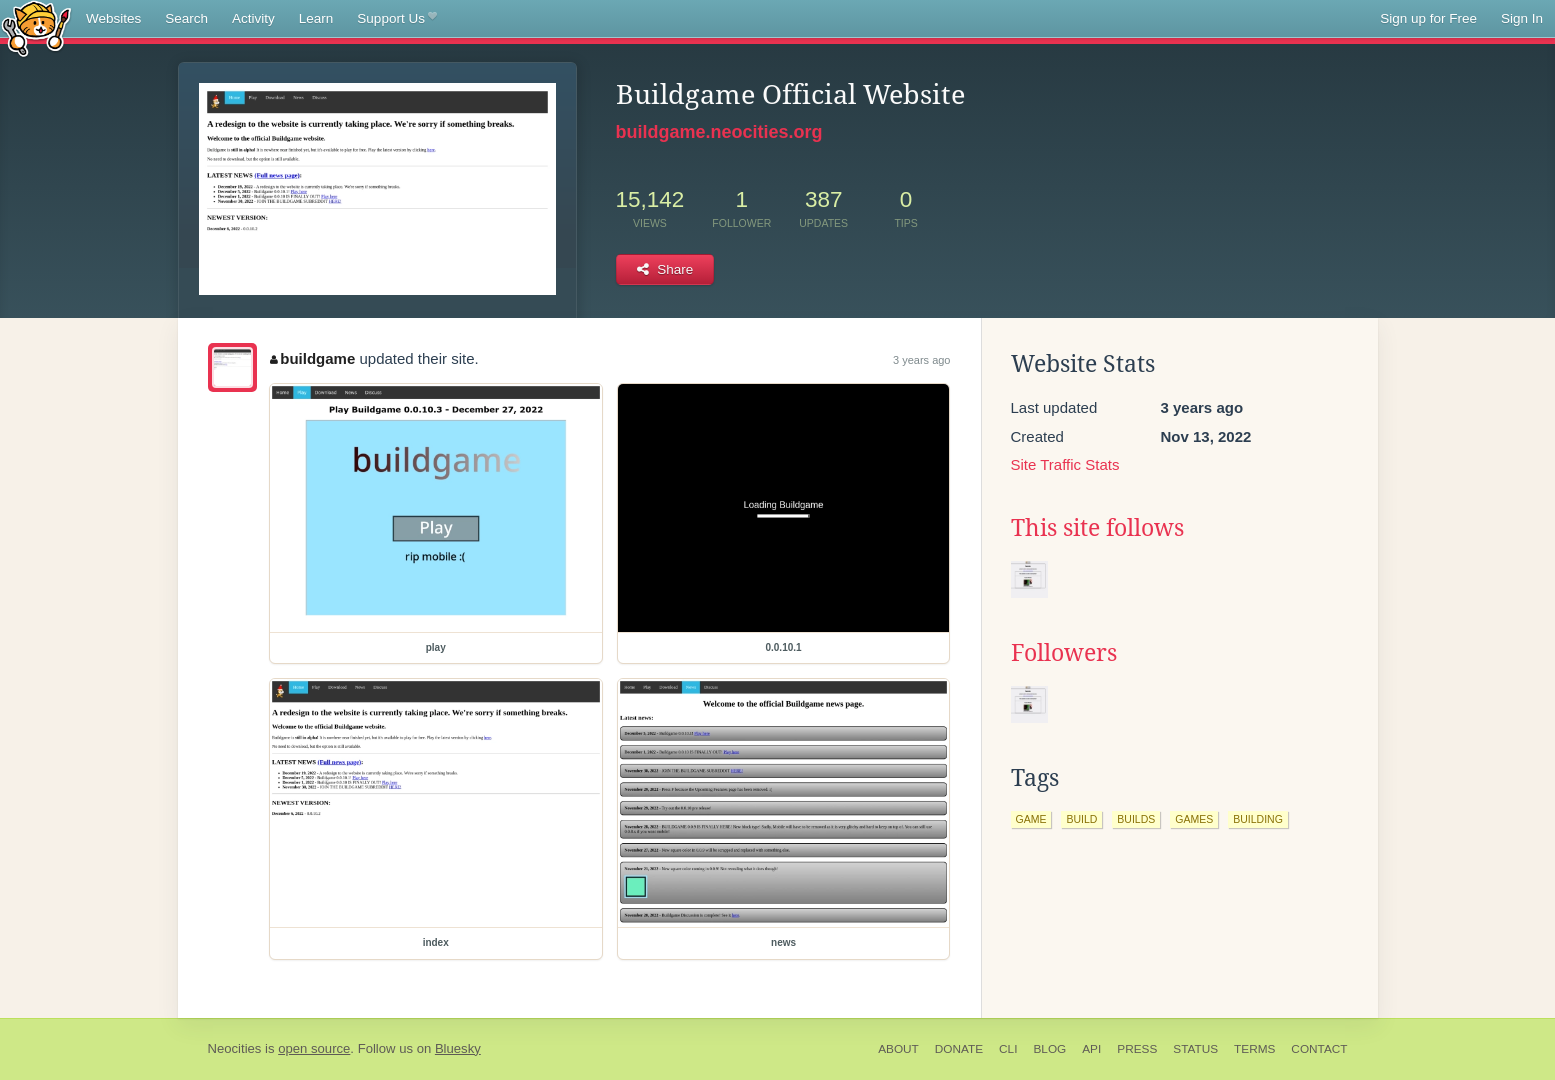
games (1194, 819)
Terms (1254, 1049)
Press (1137, 1049)
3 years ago (921, 360)
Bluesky (458, 1048)
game (1031, 819)
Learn (316, 18)
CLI (1008, 1049)
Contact (1319, 1049)
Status (1195, 1049)
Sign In (1522, 18)
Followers (1064, 653)
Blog (1049, 1049)
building (1258, 819)
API (1091, 1049)
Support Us (396, 19)
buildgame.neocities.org (719, 132)
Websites (113, 18)
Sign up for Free (1428, 18)
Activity (253, 18)
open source (314, 1048)
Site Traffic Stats (1065, 464)
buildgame (313, 358)
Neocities (235, 1048)
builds (1136, 819)
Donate (959, 1049)
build (1081, 819)
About (898, 1049)
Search (186, 18)
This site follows (1097, 528)
